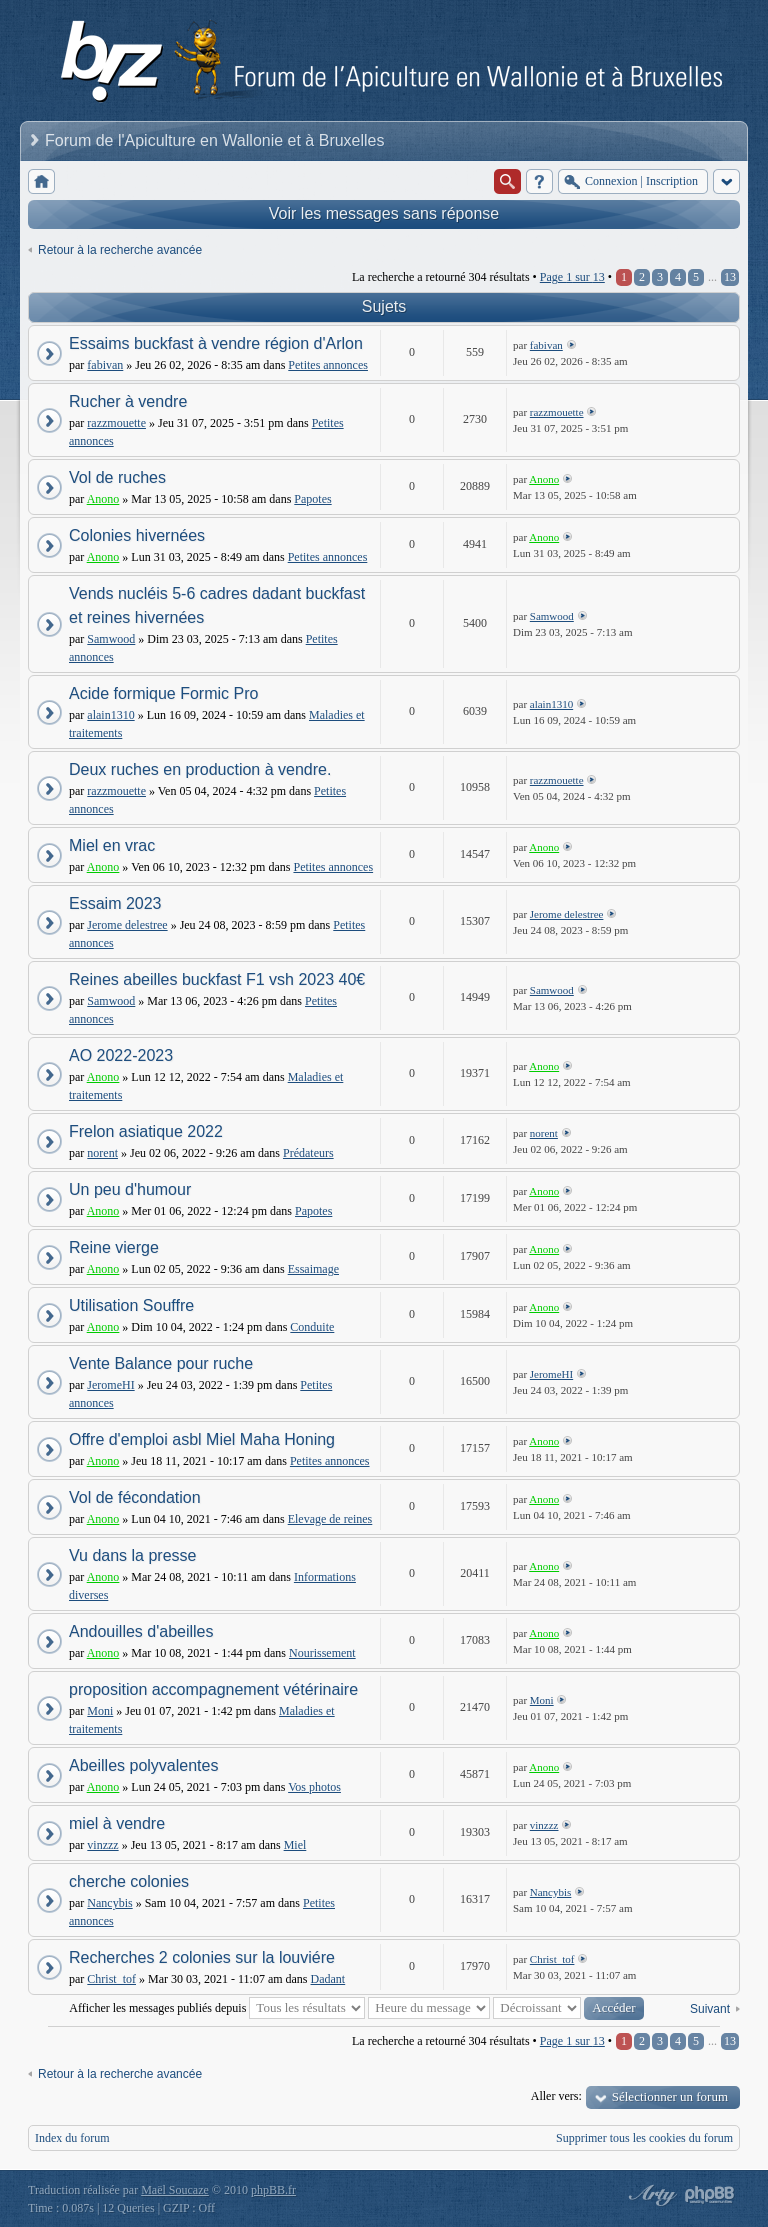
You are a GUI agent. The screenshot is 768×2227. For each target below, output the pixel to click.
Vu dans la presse (132, 1555)
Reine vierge (114, 1247)
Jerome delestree (127, 925)
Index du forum (72, 2138)
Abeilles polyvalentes (143, 1765)
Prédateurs (308, 1153)
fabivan (105, 365)
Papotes (312, 499)
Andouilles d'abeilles (141, 1631)
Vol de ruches (117, 477)
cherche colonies (129, 1881)
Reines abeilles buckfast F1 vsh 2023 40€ (217, 979)
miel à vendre (117, 1823)
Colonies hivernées (137, 535)
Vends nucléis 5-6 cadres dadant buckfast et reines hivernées (217, 605)
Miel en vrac (112, 845)
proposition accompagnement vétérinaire (213, 1689)
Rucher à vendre (128, 401)
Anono (103, 499)
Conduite (312, 1327)
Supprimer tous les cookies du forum (644, 2138)
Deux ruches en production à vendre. (200, 769)
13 (730, 277)
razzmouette (116, 423)
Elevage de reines (330, 1519)
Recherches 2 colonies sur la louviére (202, 1957)
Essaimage (313, 1269)
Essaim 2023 (115, 903)
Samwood (111, 639)
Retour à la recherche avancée (120, 250)
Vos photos (314, 1787)
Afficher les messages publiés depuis (217, 2008)
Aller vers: (556, 2096)
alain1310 (110, 715)
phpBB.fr (273, 2190)
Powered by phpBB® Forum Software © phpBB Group (710, 2195)
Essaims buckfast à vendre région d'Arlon (216, 343)
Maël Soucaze (175, 2190)
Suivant (710, 2009)
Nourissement (322, 1653)
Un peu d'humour (130, 1189)
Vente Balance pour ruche (161, 1363)
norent (102, 1153)
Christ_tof (111, 1979)
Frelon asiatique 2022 (146, 1131)
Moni (100, 1711)
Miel (295, 1845)
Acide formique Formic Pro (163, 693)
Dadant (328, 1979)
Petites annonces (328, 365)
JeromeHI (110, 1385)
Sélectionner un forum (670, 2096)
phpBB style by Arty (650, 2195)
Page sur (572, 277)
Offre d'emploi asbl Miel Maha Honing (202, 1439)
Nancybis (109, 1903)
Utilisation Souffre (131, 1305)
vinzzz (102, 1845)
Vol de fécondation (135, 1497)
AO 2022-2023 (121, 1055)
